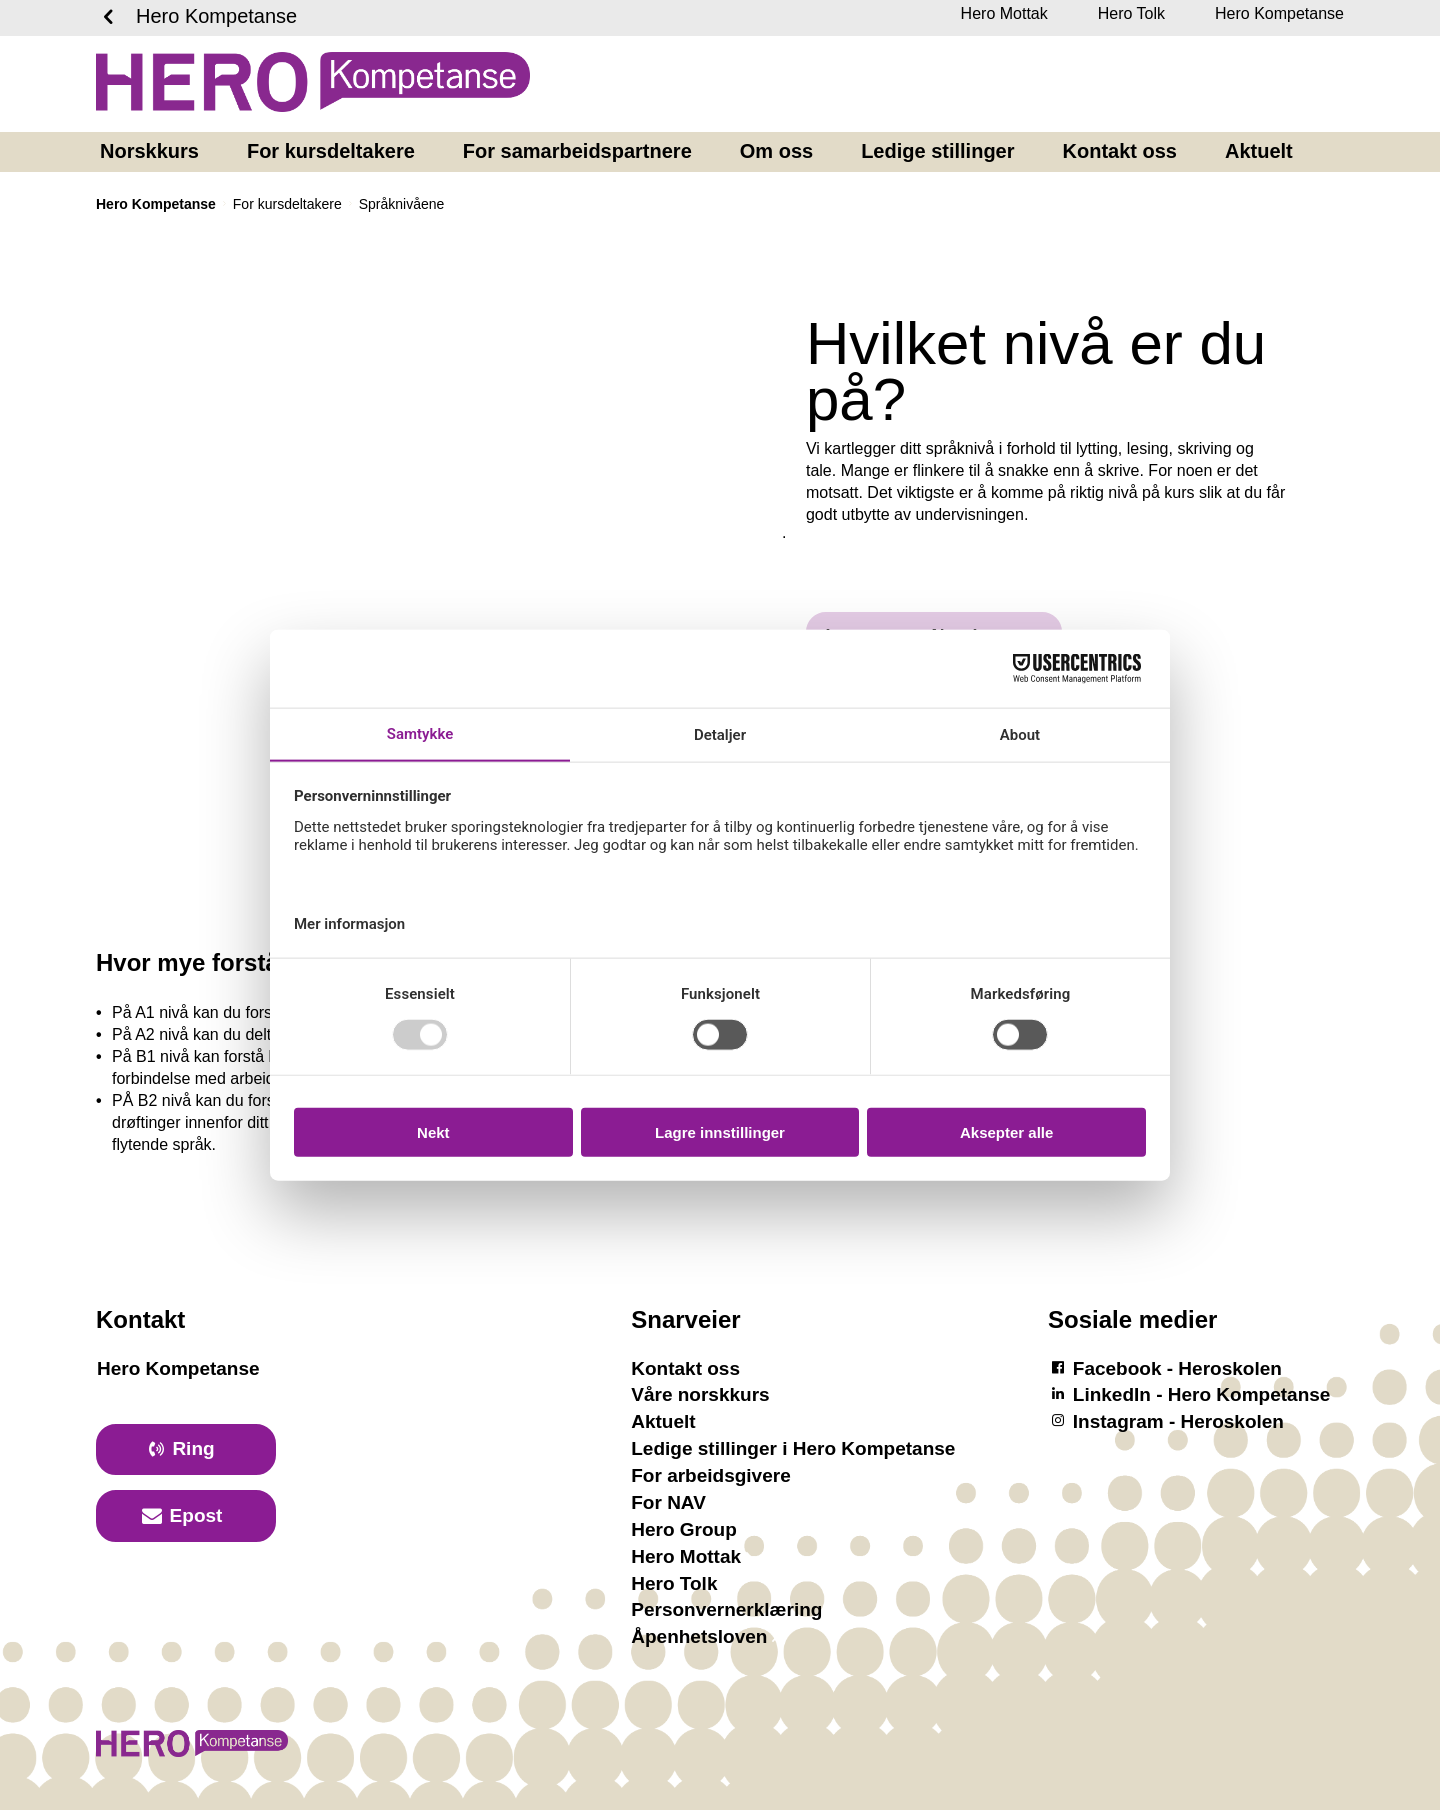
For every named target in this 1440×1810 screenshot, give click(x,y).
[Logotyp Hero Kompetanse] (192, 1753)
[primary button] (186, 1450)
